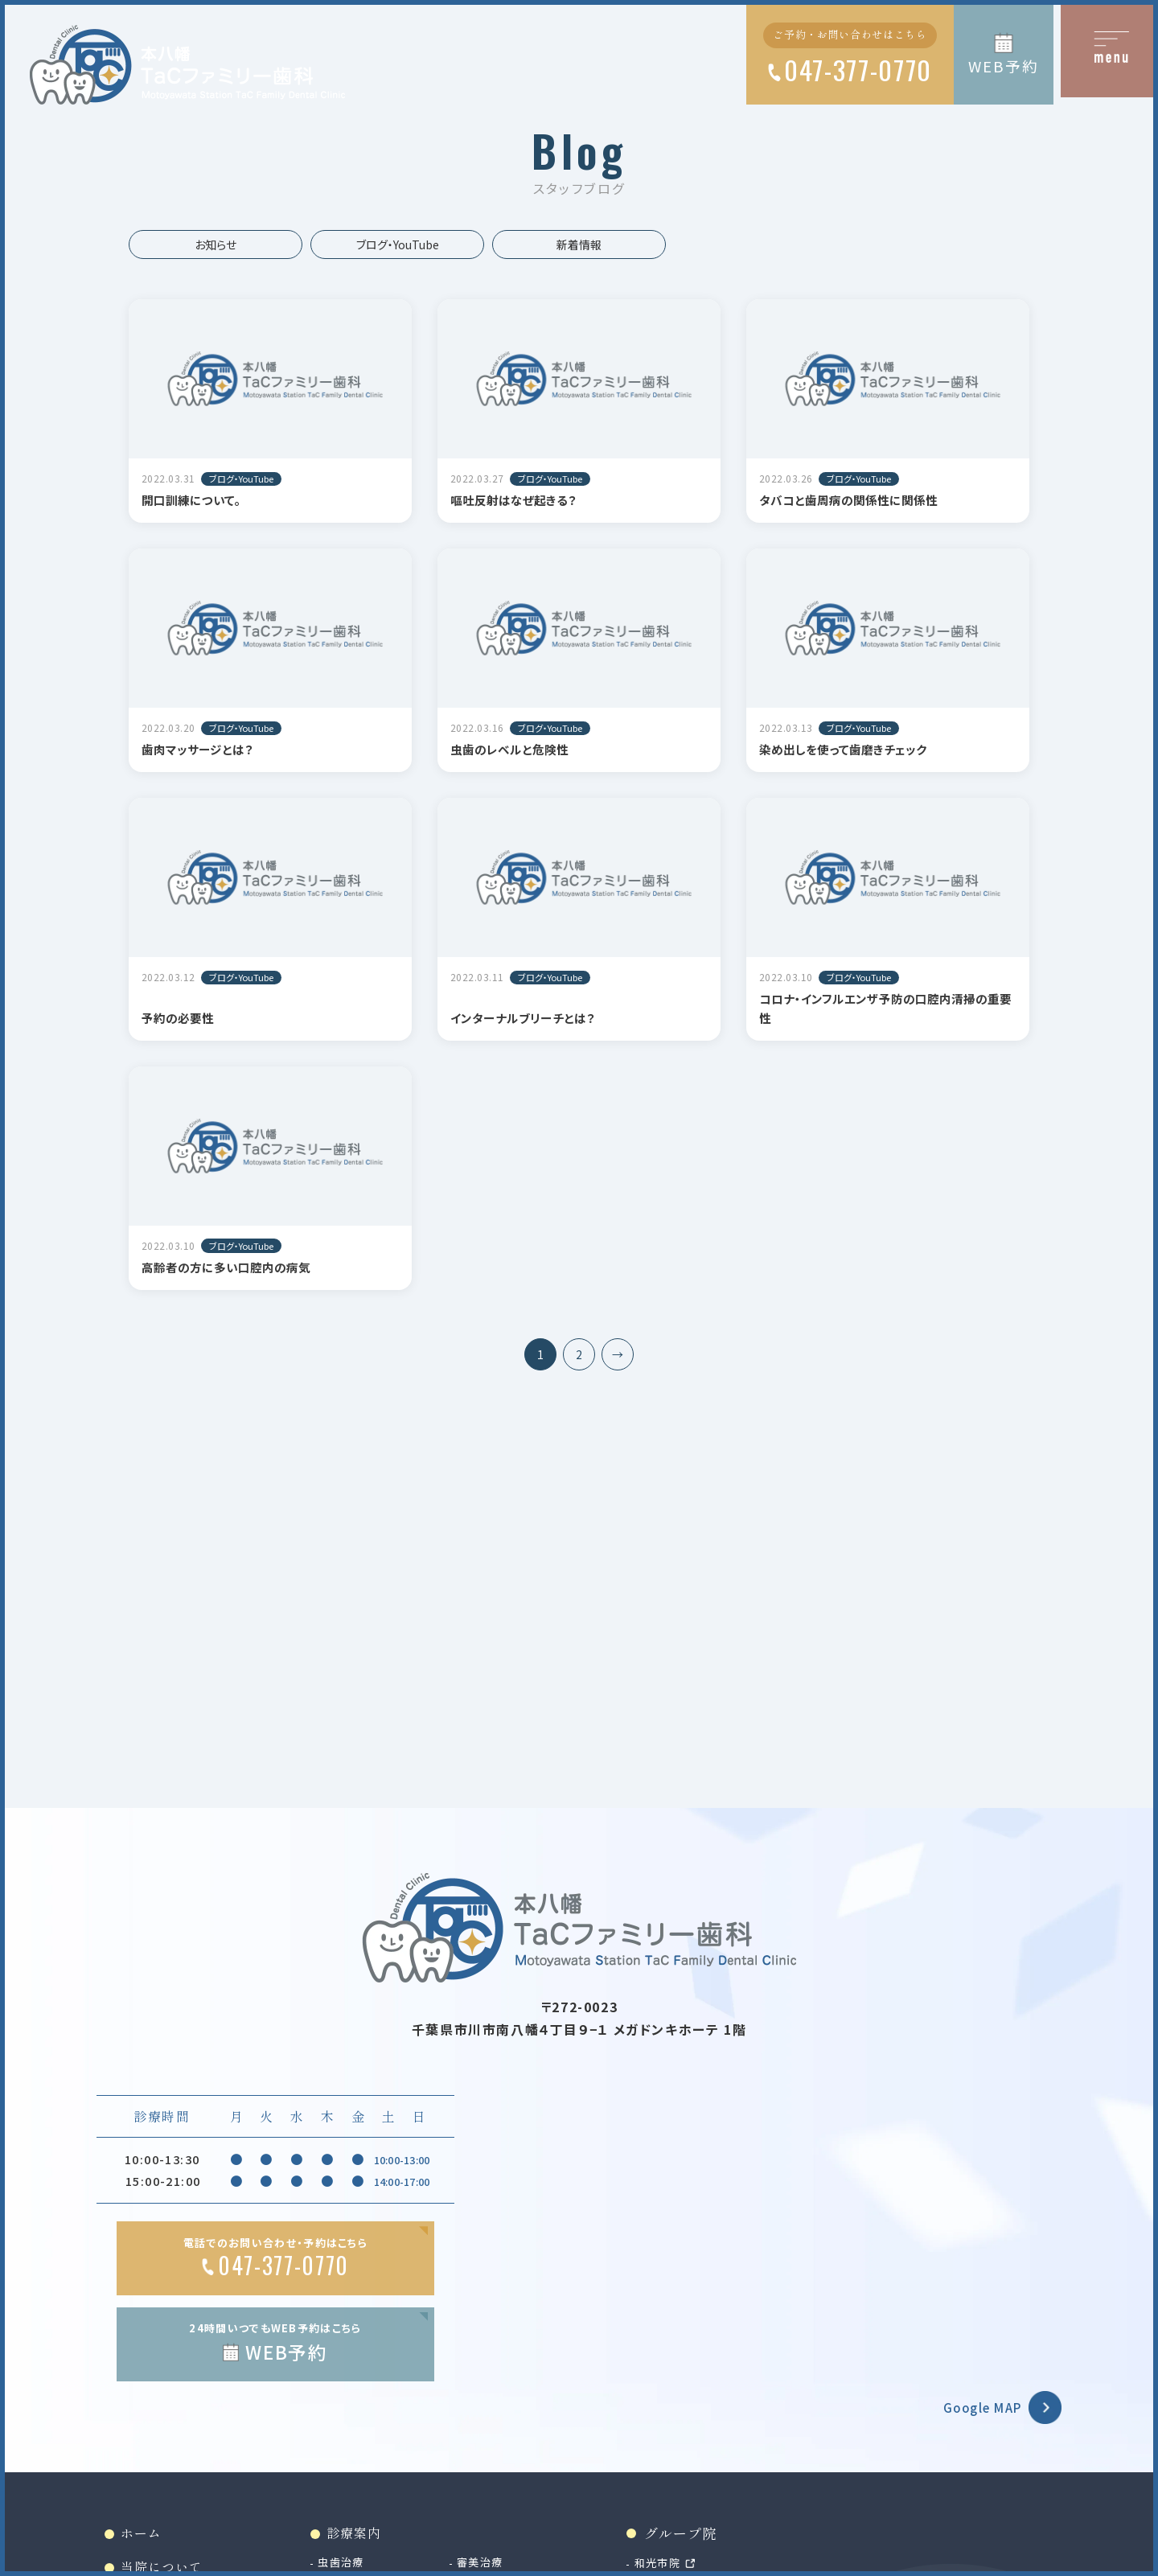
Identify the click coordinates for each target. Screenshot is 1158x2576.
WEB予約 (1003, 65)
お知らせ (215, 244)
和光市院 (687, 2566)
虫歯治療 (353, 2566)
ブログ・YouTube (397, 244)
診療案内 (367, 2536)
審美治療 (501, 2566)
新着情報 (579, 244)
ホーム (144, 2536)
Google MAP (974, 2409)
